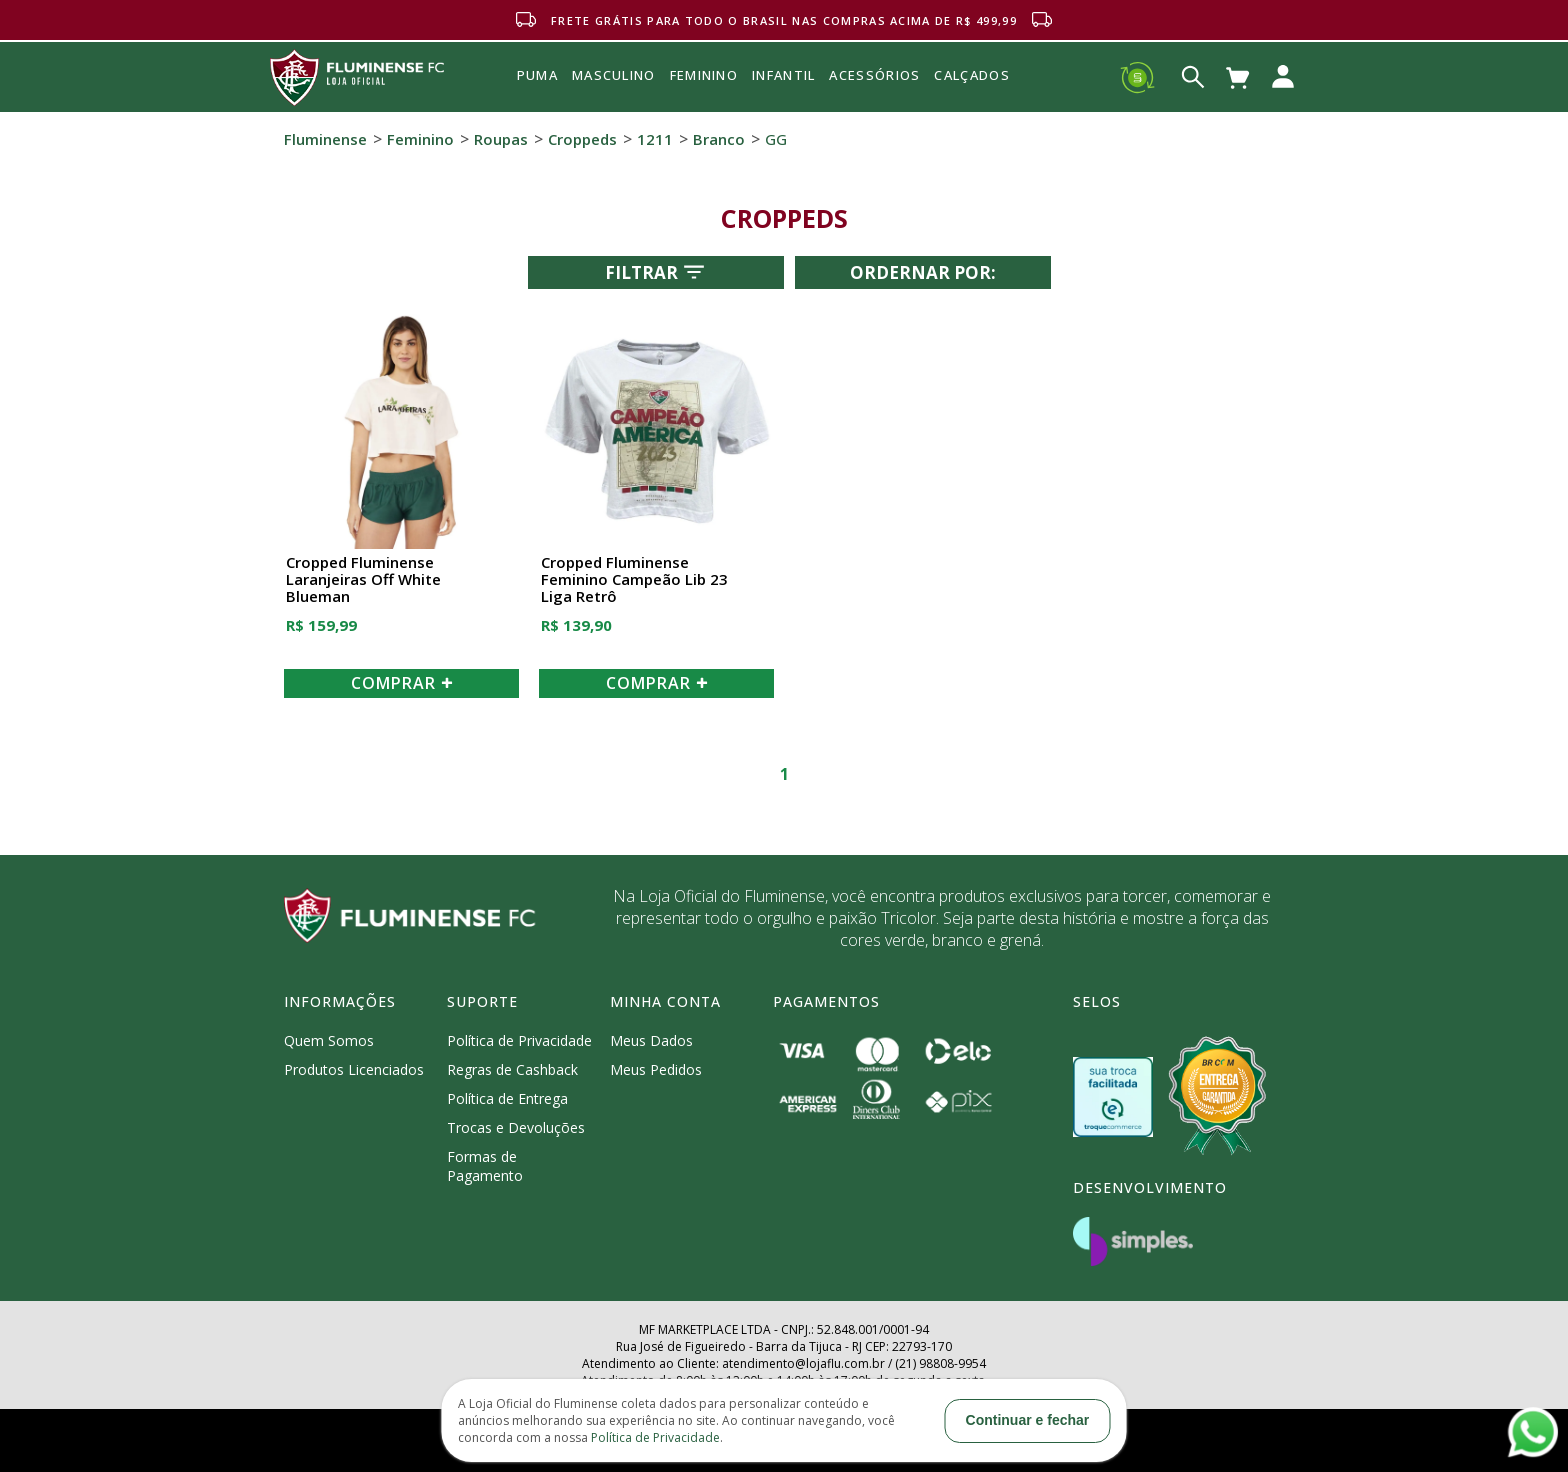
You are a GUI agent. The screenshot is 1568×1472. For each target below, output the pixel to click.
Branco (719, 139)
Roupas (501, 139)
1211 (655, 139)
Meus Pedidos (656, 1069)
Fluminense (325, 139)
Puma (537, 98)
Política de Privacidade (519, 1040)
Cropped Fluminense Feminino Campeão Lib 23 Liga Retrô (634, 580)
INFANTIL (783, 75)
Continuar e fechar (1028, 1420)
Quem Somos (329, 1040)
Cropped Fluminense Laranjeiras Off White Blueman (363, 580)
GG (776, 139)
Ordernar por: (923, 272)
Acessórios (874, 119)
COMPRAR (402, 683)
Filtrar (656, 272)
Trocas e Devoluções (516, 1127)
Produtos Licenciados (354, 1069)
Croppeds (582, 139)
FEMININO (704, 75)
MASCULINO (614, 75)
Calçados (971, 75)
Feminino (420, 139)
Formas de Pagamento (485, 1166)
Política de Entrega (507, 1098)
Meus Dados (651, 1040)
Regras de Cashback (512, 1069)
